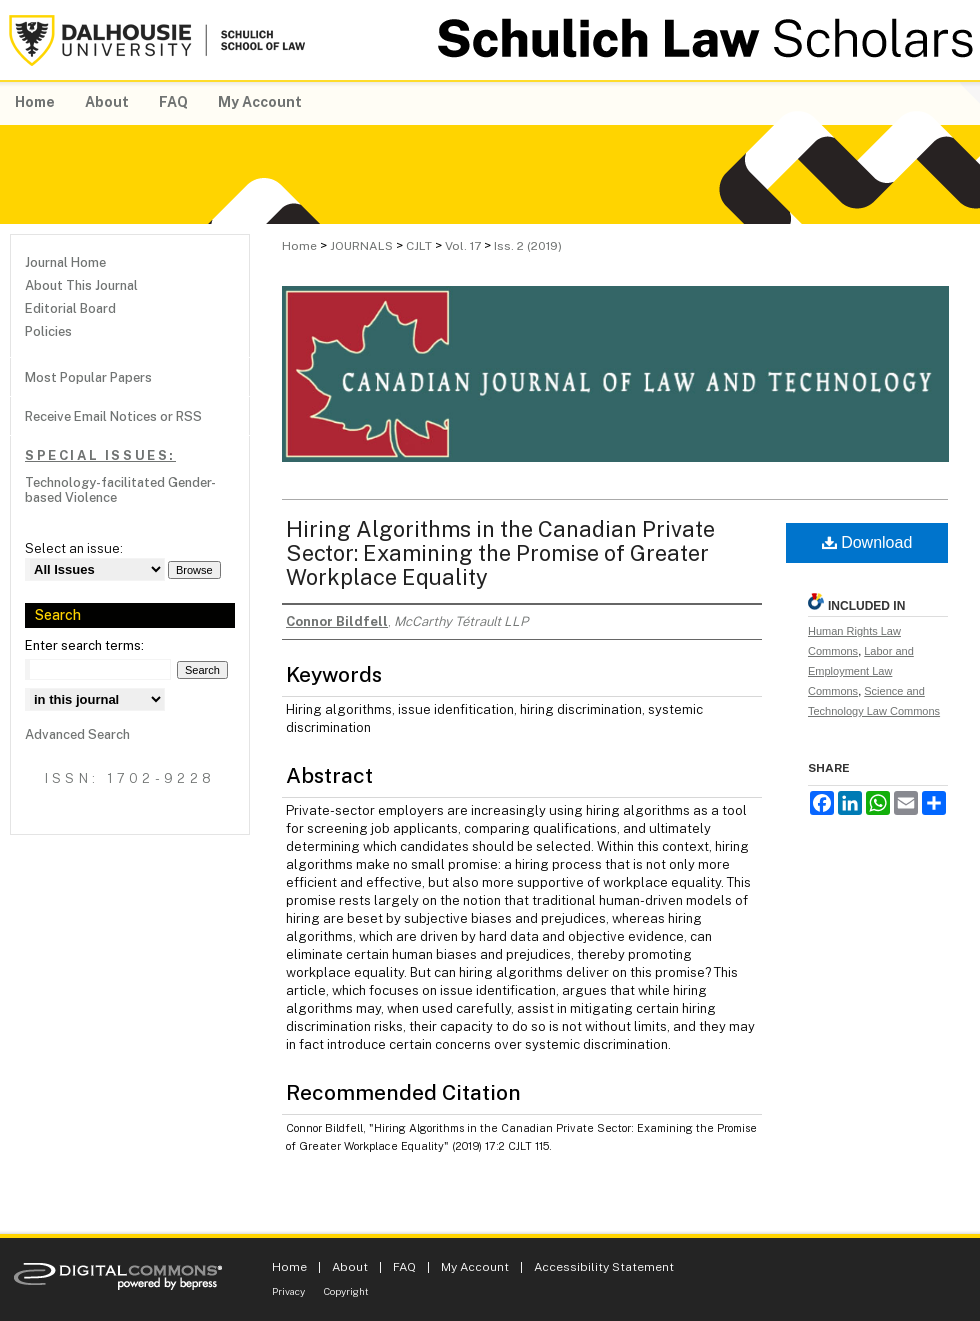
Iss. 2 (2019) (528, 246)
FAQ (404, 1267)
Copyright (346, 1291)
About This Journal (81, 285)
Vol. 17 (463, 246)
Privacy (288, 1291)
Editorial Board (70, 308)
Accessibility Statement (604, 1267)
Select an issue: (74, 548)
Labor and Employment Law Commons (861, 671)
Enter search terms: (84, 645)
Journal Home (65, 262)
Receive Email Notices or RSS (113, 416)
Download (867, 542)
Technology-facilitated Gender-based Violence (120, 490)
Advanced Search (77, 734)
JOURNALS (361, 246)
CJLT (419, 246)
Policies (48, 331)
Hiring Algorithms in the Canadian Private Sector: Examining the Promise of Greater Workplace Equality (500, 553)
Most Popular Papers (88, 377)
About (350, 1267)
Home (299, 246)
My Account (475, 1267)
